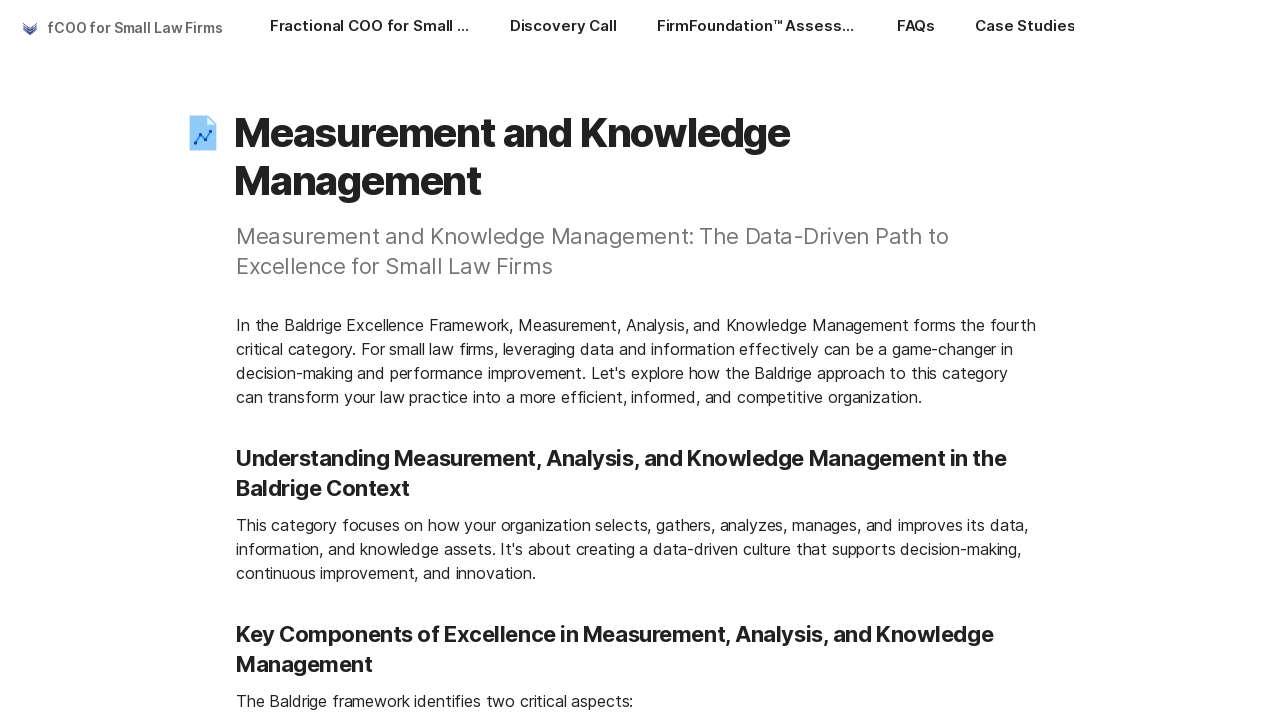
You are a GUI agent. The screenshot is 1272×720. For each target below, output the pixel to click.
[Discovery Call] (563, 28)
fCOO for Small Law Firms (135, 27)
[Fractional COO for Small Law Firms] (370, 28)
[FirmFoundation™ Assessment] (757, 28)
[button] (203, 133)
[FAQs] (916, 28)
